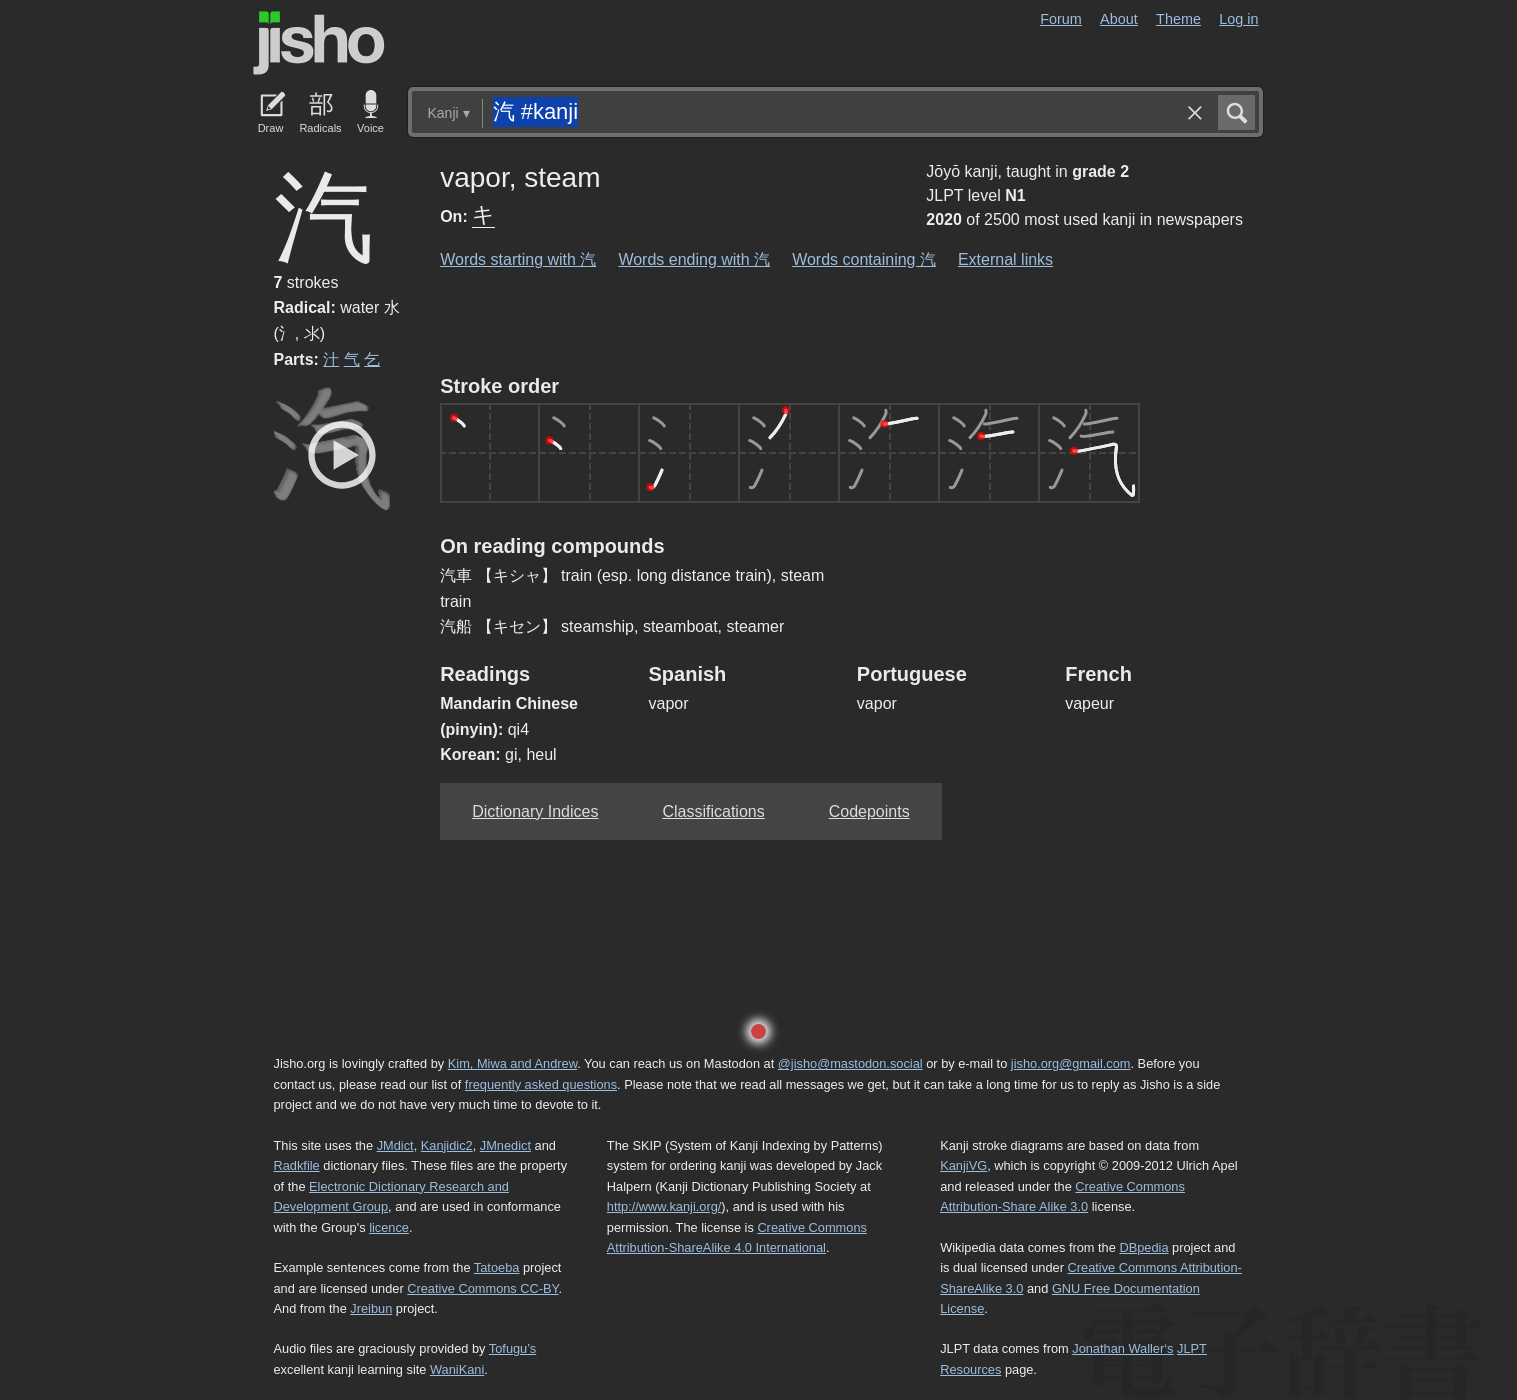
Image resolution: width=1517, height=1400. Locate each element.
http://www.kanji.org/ (664, 1206)
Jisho (319, 43)
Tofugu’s (512, 1348)
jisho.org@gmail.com (1071, 1063)
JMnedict (505, 1145)
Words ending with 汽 (694, 259)
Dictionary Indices (535, 811)
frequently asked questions (541, 1084)
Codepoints (869, 811)
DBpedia (1143, 1247)
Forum (1061, 19)
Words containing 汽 (864, 259)
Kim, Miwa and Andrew (512, 1063)
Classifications (713, 811)
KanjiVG (963, 1165)
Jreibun (371, 1308)
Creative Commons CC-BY (482, 1288)
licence (389, 1227)
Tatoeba (497, 1267)
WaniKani (457, 1369)
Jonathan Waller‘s (1122, 1348)
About (1119, 19)
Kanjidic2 (447, 1145)
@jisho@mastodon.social (850, 1063)
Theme (1178, 19)
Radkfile (297, 1165)
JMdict (395, 1145)
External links (1005, 259)
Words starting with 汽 (518, 259)
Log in (1238, 19)
